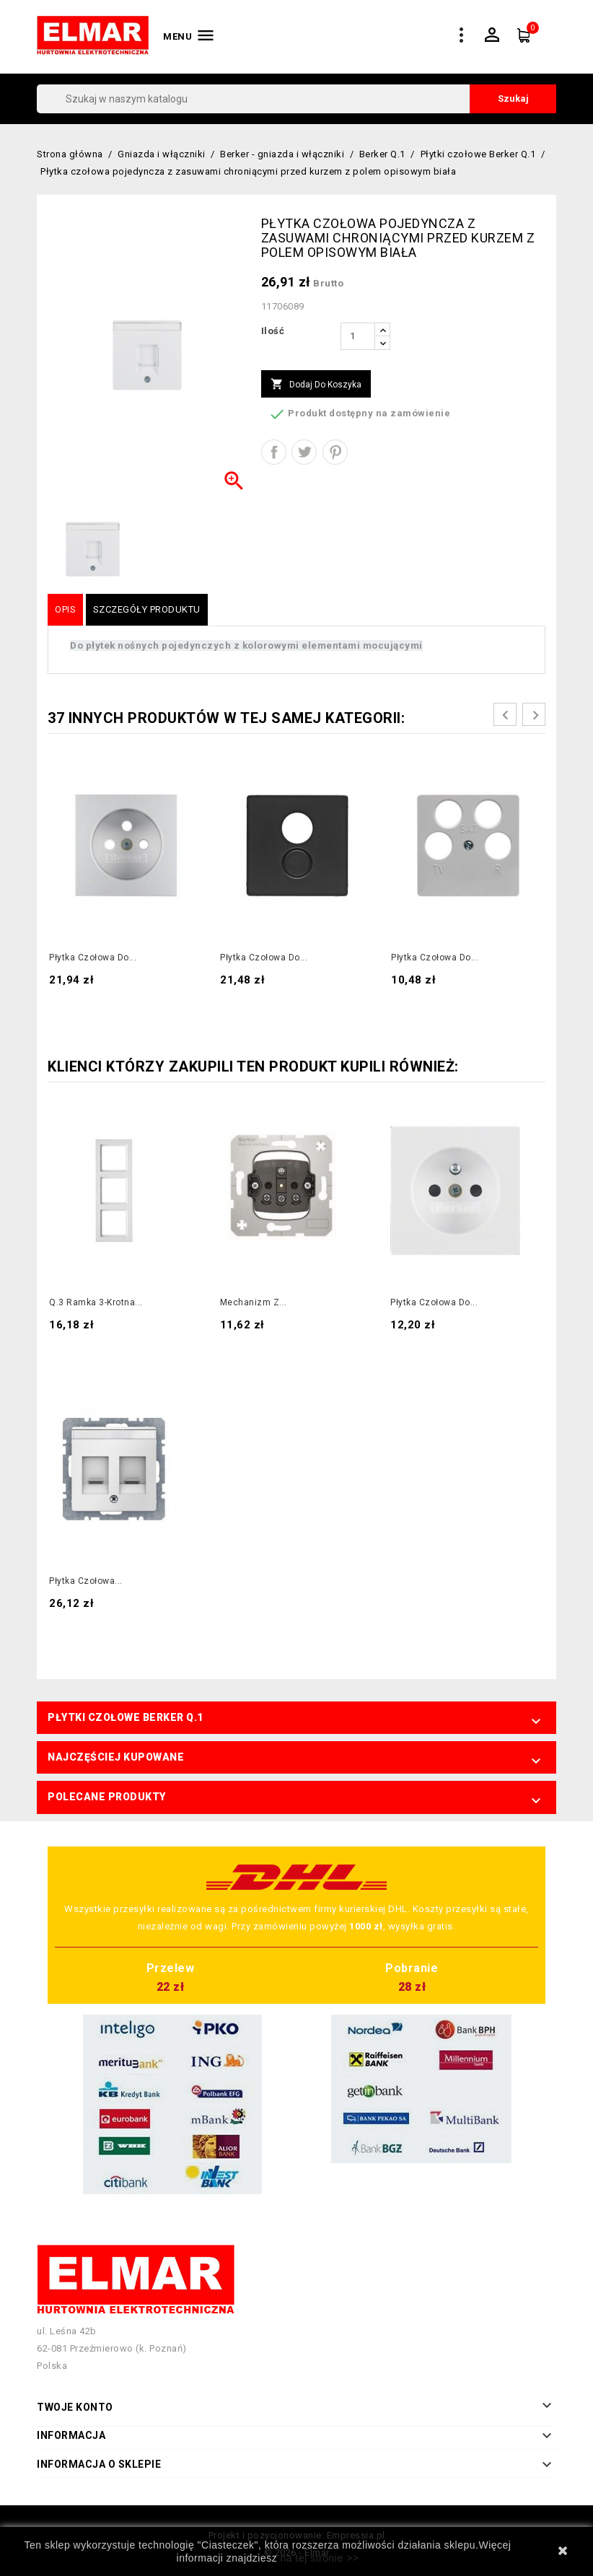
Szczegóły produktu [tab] (147, 609)
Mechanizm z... (253, 1302)
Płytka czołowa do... (92, 957)
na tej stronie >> (320, 2558)
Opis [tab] (65, 609)
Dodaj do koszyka (316, 384)
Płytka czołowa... (86, 1581)
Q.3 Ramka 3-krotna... (96, 1302)
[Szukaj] (296, 98)
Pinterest (335, 452)
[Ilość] (358, 336)
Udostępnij (274, 452)
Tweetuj (304, 452)
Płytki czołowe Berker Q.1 (125, 1717)
